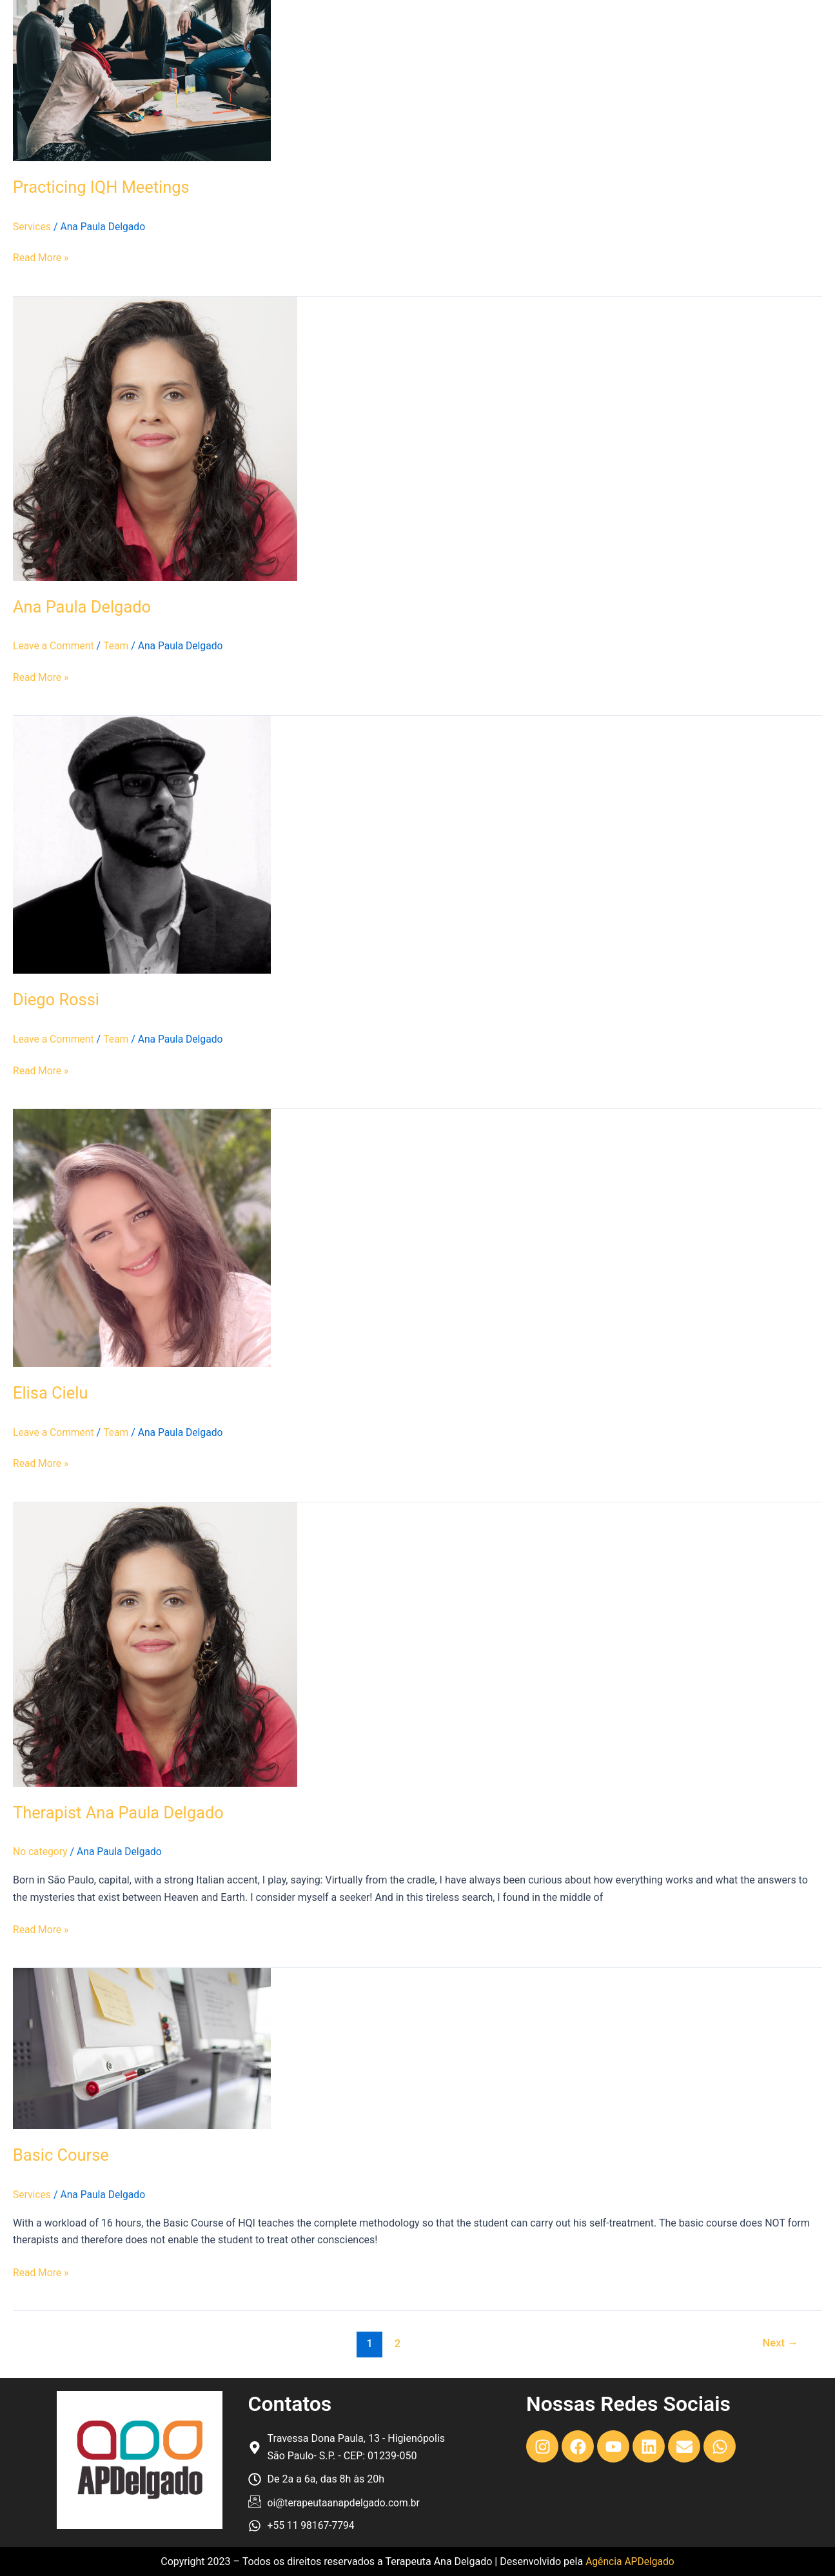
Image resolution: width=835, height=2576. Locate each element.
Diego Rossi (57, 998)
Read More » (41, 257)
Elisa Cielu (51, 1392)
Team (118, 646)
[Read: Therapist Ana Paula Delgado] (155, 1642)
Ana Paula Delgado (83, 606)
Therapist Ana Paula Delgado (120, 1811)
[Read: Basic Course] (142, 2046)
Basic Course (62, 2153)
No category (41, 1850)
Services (32, 227)
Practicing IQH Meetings (103, 187)
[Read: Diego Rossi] (142, 844)
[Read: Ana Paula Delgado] (155, 437)
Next (779, 2341)
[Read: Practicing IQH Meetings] (142, 80)
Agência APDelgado (630, 2561)
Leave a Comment (54, 646)
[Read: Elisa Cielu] (142, 1236)
